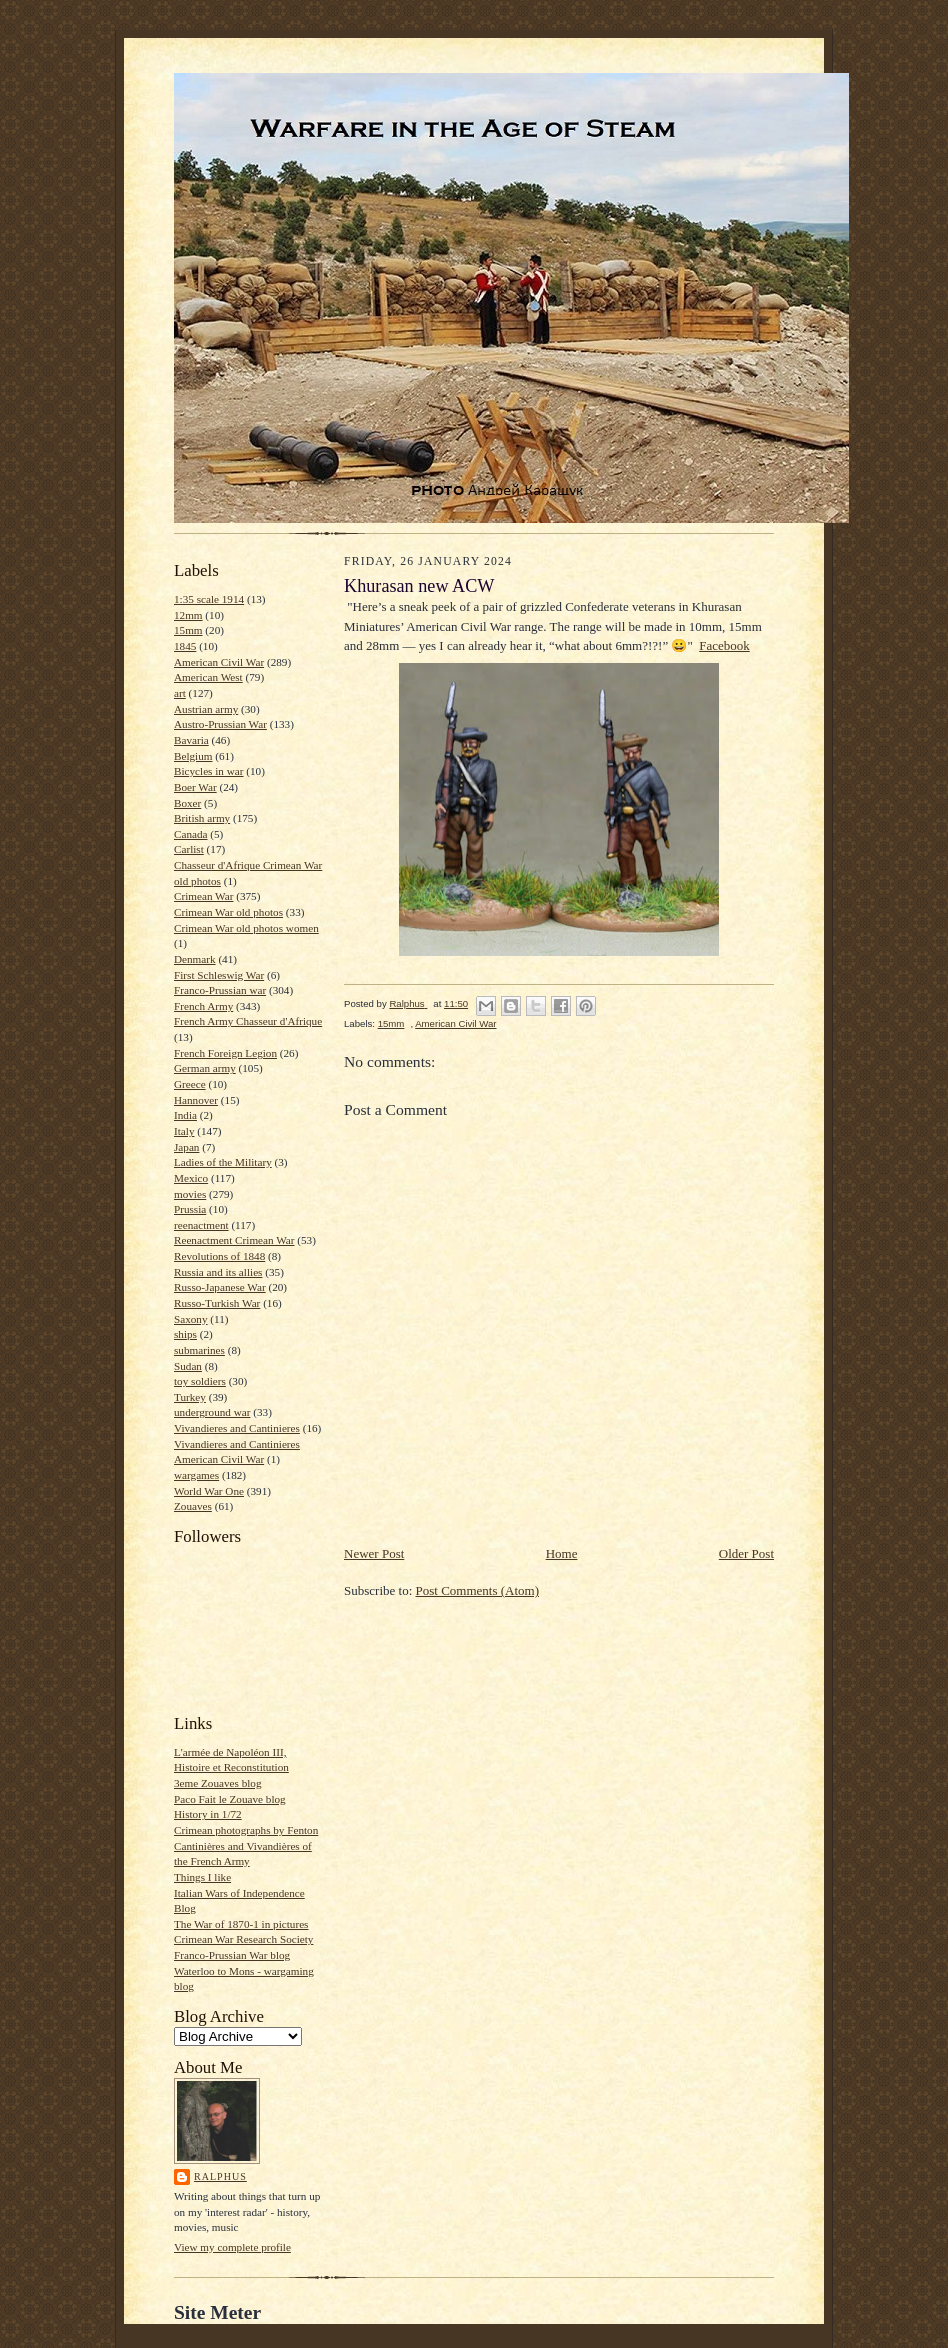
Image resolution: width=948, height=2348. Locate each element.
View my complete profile (232, 2247)
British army (202, 818)
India (185, 1115)
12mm (188, 615)
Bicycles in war (209, 771)
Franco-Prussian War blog (232, 1955)
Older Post (746, 1553)
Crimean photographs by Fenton (246, 1830)
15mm (188, 630)
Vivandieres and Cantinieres (237, 1428)
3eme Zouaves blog (218, 1783)
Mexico (191, 1178)
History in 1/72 (208, 1814)
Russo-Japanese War (220, 1287)
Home (562, 1553)
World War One (209, 1491)
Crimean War (203, 896)
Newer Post (374, 1553)
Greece (190, 1084)
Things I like (202, 1877)
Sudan (188, 1366)
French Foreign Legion (225, 1053)
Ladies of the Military (223, 1162)
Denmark (195, 959)
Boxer (187, 803)
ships (185, 1334)
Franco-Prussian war (220, 990)
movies (190, 1194)
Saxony (191, 1319)
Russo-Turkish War (217, 1303)
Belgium (193, 756)
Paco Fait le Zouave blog (230, 1799)
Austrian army (206, 709)
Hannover (196, 1100)
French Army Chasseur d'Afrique (248, 1021)
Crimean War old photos (228, 912)
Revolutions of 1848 (219, 1256)
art (180, 693)
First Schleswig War (219, 975)
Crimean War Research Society (243, 1939)
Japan (186, 1147)
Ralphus (220, 2176)
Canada (191, 834)
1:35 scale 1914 (209, 599)
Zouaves (193, 1506)
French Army (203, 1006)
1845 (185, 646)
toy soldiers (200, 1381)
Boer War (195, 787)
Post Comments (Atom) (478, 1590)
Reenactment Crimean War (234, 1240)
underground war (212, 1412)
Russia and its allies (218, 1272)
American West (208, 677)
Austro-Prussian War (220, 724)
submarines (199, 1350)
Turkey (190, 1397)
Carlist (189, 849)
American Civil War (219, 662)
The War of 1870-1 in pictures (241, 1924)
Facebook (724, 645)
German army (205, 1068)
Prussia (190, 1209)
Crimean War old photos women (246, 928)
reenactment (201, 1225)
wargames (196, 1475)
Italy (184, 1131)
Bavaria (191, 740)
